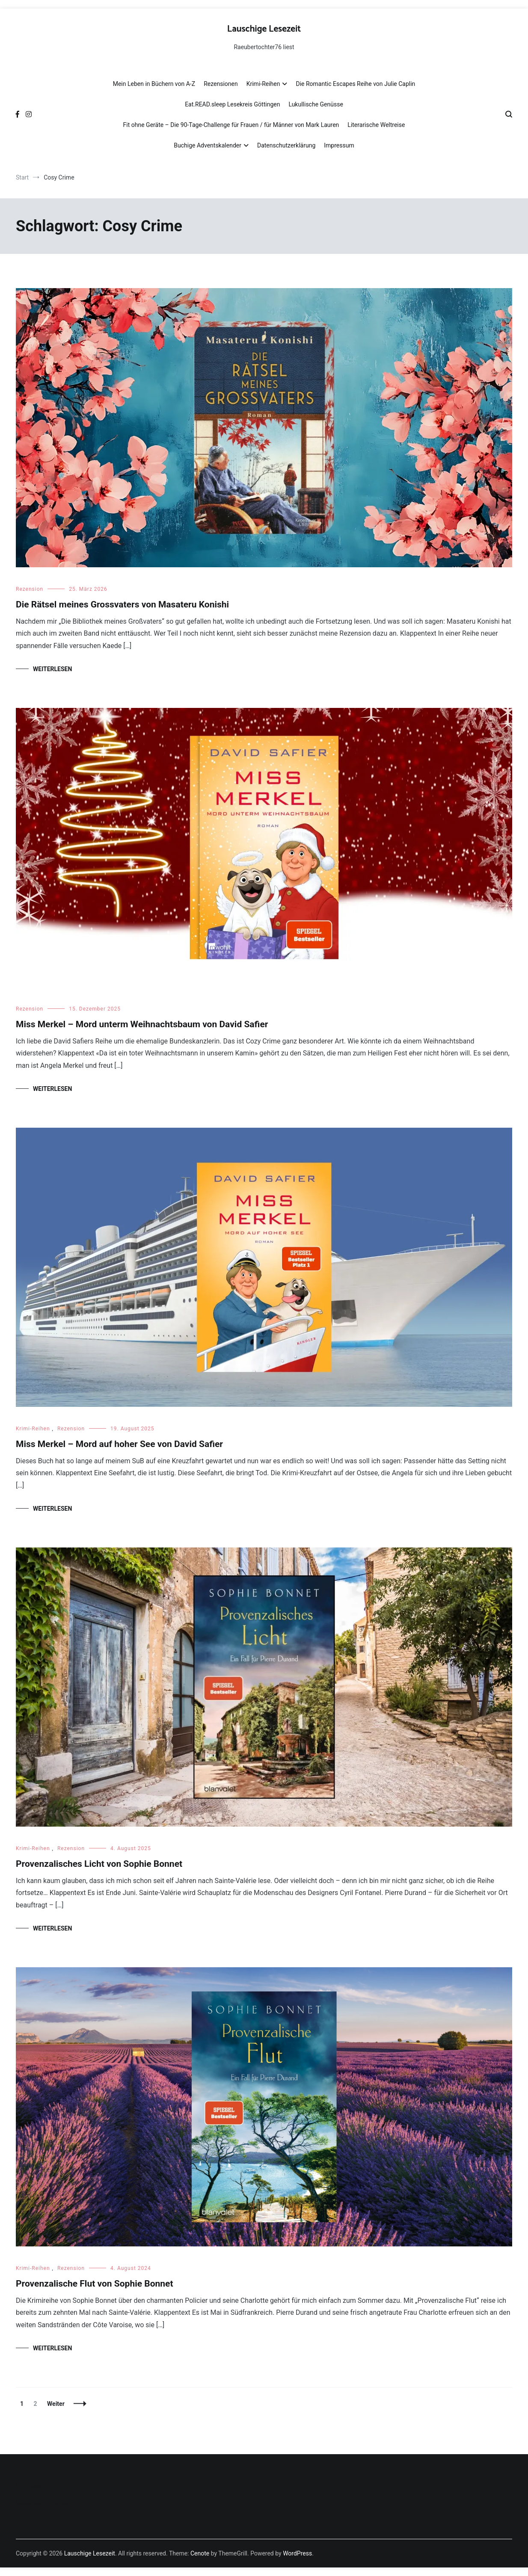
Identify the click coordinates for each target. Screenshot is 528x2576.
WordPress (297, 2553)
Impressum (339, 145)
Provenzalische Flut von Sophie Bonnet (94, 2283)
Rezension (29, 589)
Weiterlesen (52, 669)
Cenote (199, 2553)
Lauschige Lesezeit (264, 29)
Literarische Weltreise (376, 124)
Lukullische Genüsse (315, 104)
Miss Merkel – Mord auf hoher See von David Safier (119, 1444)
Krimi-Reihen (263, 83)
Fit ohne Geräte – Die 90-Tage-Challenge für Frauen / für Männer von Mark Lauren (231, 124)
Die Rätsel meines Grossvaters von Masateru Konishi (122, 604)
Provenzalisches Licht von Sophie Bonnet (99, 1864)
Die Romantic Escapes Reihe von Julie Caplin (355, 83)
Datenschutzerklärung (286, 145)
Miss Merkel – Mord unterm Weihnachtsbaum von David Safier (142, 1024)
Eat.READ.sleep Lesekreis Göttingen (232, 104)
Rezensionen (221, 83)
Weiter (56, 2403)
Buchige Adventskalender (207, 145)
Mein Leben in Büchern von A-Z (154, 83)
